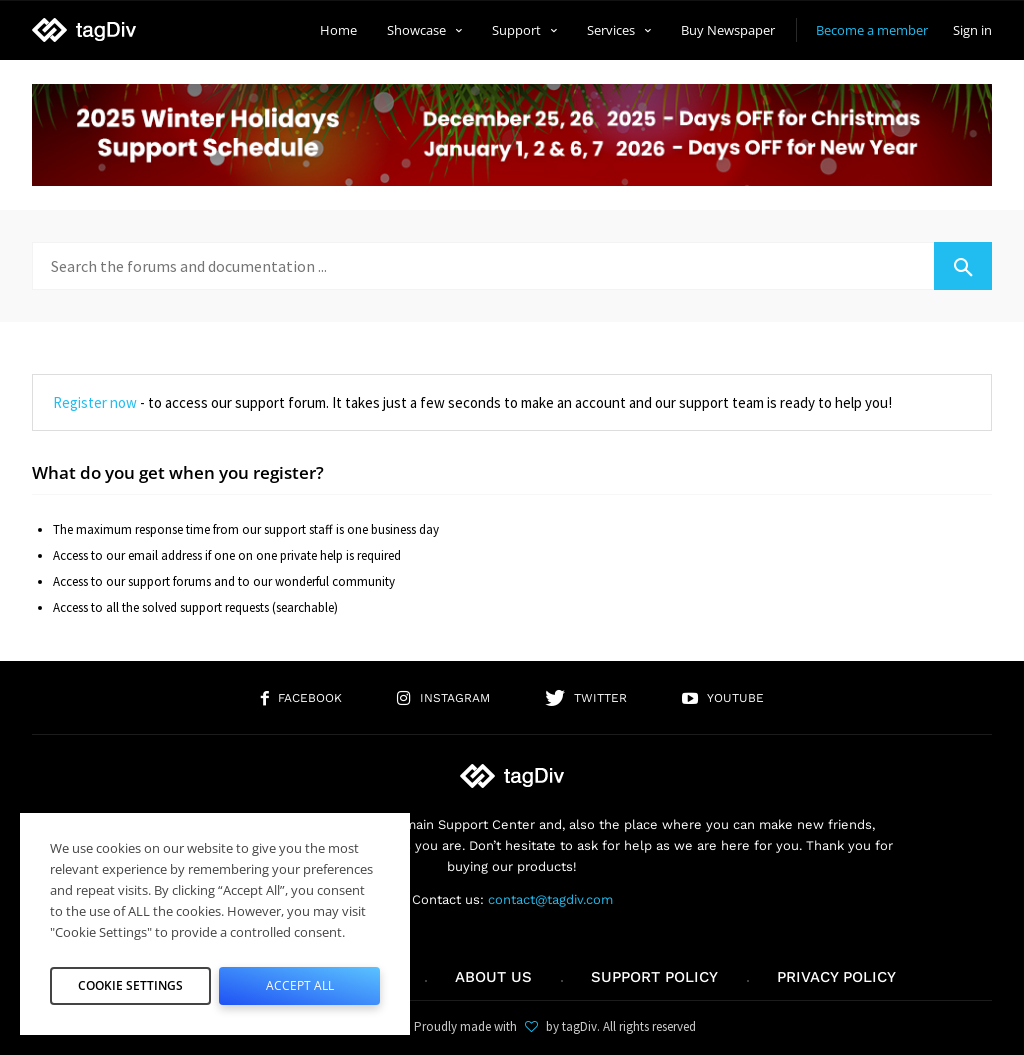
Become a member (872, 30)
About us (493, 977)
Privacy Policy (836, 977)
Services (619, 30)
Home (338, 30)
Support (524, 30)
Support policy (654, 977)
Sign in (972, 30)
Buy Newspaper (728, 30)
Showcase (424, 30)
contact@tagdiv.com (550, 899)
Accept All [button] (299, 981)
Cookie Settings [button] (131, 981)
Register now (95, 402)
